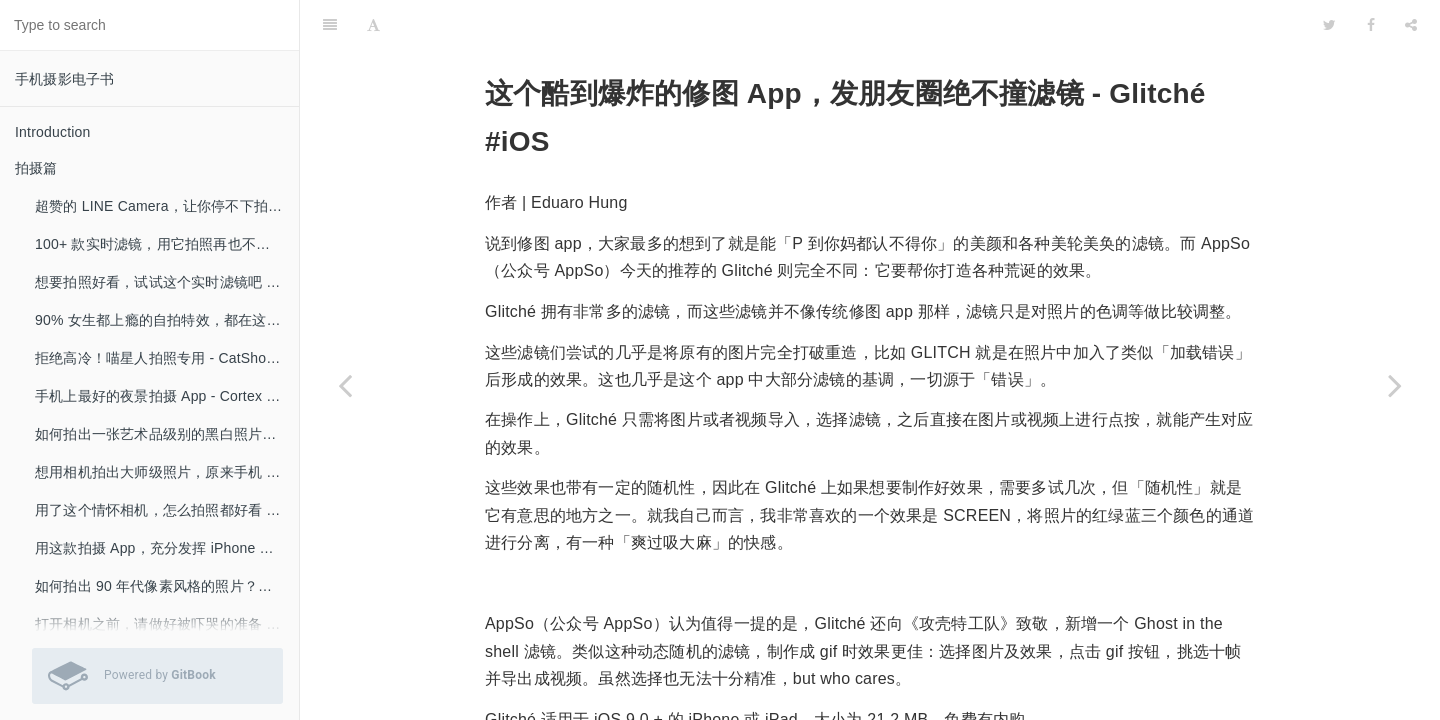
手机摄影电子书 (64, 79)
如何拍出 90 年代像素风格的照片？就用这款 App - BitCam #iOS (167, 586)
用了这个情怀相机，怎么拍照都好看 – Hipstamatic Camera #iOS (167, 510)
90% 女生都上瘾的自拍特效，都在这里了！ (167, 320)
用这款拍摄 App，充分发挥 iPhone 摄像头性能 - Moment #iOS (167, 548)
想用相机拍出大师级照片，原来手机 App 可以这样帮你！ (167, 472)
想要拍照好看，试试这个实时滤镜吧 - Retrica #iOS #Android (167, 282)
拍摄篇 (36, 168)
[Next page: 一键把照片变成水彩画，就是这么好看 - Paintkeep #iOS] (1395, 385)
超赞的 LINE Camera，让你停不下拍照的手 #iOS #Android (167, 206)
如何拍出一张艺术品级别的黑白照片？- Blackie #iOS (167, 434)
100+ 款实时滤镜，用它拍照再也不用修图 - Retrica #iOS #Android (167, 244)
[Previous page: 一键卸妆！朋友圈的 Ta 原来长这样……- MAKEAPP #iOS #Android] (345, 385)
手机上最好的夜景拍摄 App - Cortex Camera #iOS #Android (167, 396)
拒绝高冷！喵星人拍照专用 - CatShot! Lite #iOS (167, 358)
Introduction (53, 132)
